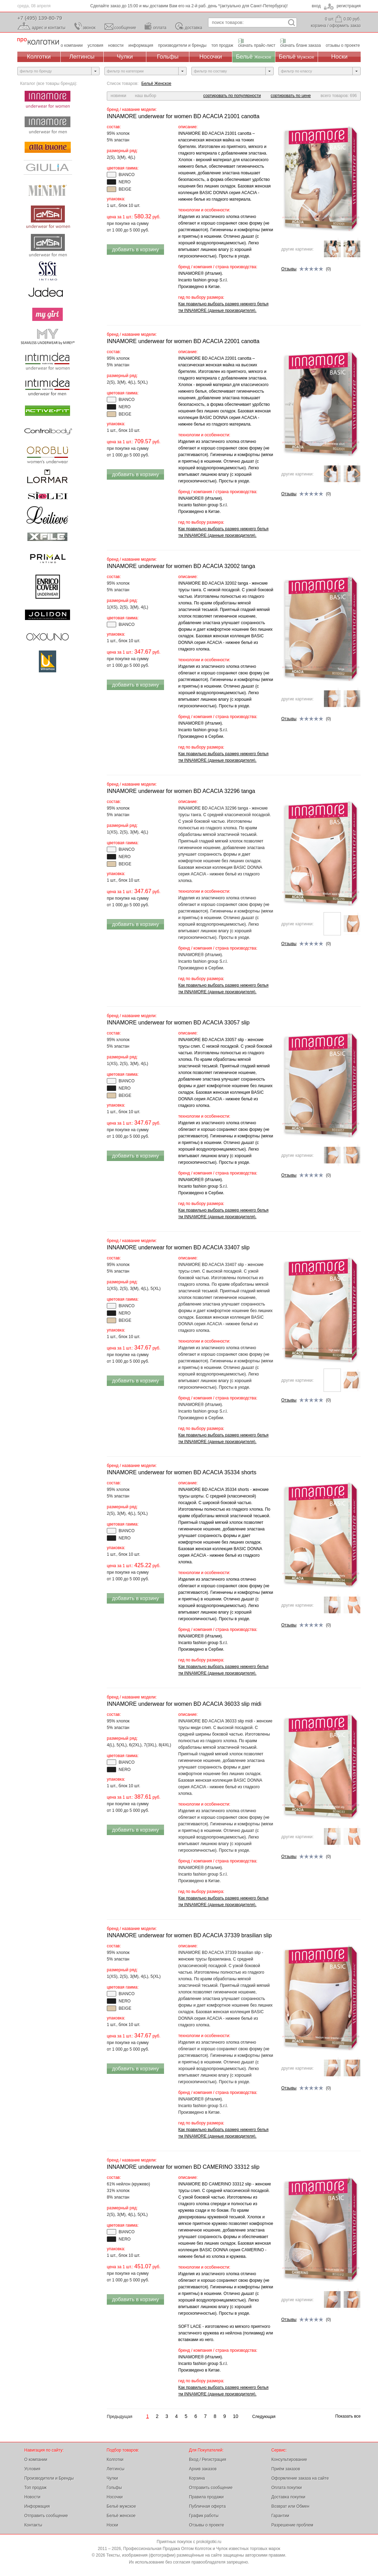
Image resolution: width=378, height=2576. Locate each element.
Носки (339, 56)
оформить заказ (345, 25)
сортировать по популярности (232, 95)
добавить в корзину (135, 249)
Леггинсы (82, 56)
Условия (32, 2468)
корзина (318, 25)
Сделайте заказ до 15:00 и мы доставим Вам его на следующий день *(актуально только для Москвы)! (189, 5)
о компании (72, 45)
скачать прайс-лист (256, 45)
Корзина (197, 2478)
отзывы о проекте (343, 45)
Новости (32, 2497)
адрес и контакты (49, 27)
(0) (306, 269)
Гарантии (280, 2515)
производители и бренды (182, 45)
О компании (35, 2459)
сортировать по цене (291, 95)
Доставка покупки (289, 2497)
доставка (193, 27)
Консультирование (289, 2459)
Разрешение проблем (292, 2525)
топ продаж (222, 45)
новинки (118, 95)
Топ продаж (35, 2487)
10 (236, 2416)
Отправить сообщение (46, 2515)
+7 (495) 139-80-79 (39, 18)
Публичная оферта (207, 2506)
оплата (159, 27)
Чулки (125, 56)
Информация (37, 2506)
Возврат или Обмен (291, 2506)
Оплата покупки (287, 2487)
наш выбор (145, 95)
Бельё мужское (121, 2506)
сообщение (125, 27)
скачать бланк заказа (300, 45)
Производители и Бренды (49, 2478)
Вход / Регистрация (207, 2459)
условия (95, 45)
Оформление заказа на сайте (300, 2478)
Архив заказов (203, 2468)
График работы (203, 2515)
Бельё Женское (156, 83)
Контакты (33, 2525)
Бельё (253, 56)
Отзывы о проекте (206, 2525)
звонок (89, 27)
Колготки (39, 56)
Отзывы (289, 269)
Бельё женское (121, 2515)
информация (140, 45)
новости (115, 45)
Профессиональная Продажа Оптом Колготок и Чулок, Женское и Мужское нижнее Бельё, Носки (38, 41)
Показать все (348, 2416)
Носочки (210, 56)
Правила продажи (206, 2497)
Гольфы (168, 56)
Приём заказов (286, 2468)
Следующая (263, 2416)
